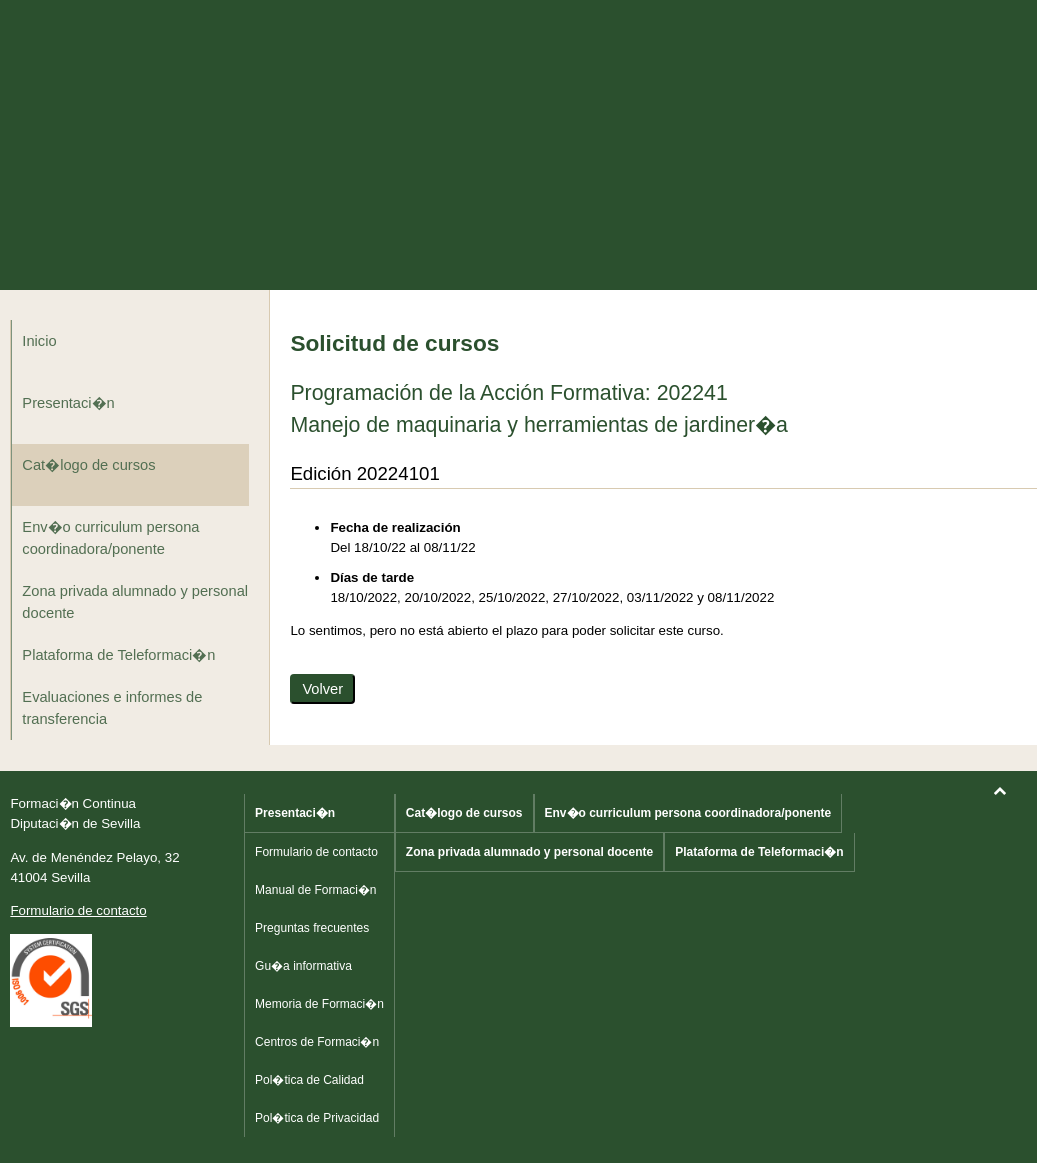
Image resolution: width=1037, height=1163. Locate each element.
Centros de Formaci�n (317, 1042)
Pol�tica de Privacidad (317, 1118)
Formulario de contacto (78, 910)
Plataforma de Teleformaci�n (118, 655)
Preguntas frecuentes (312, 928)
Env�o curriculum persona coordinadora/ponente (110, 538)
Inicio (39, 341)
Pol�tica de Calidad (309, 1080)
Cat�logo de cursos (88, 465)
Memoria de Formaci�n (319, 1004)
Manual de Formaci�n (315, 890)
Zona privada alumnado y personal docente (135, 602)
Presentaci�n (68, 403)
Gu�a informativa (303, 966)
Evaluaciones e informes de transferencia (112, 708)
